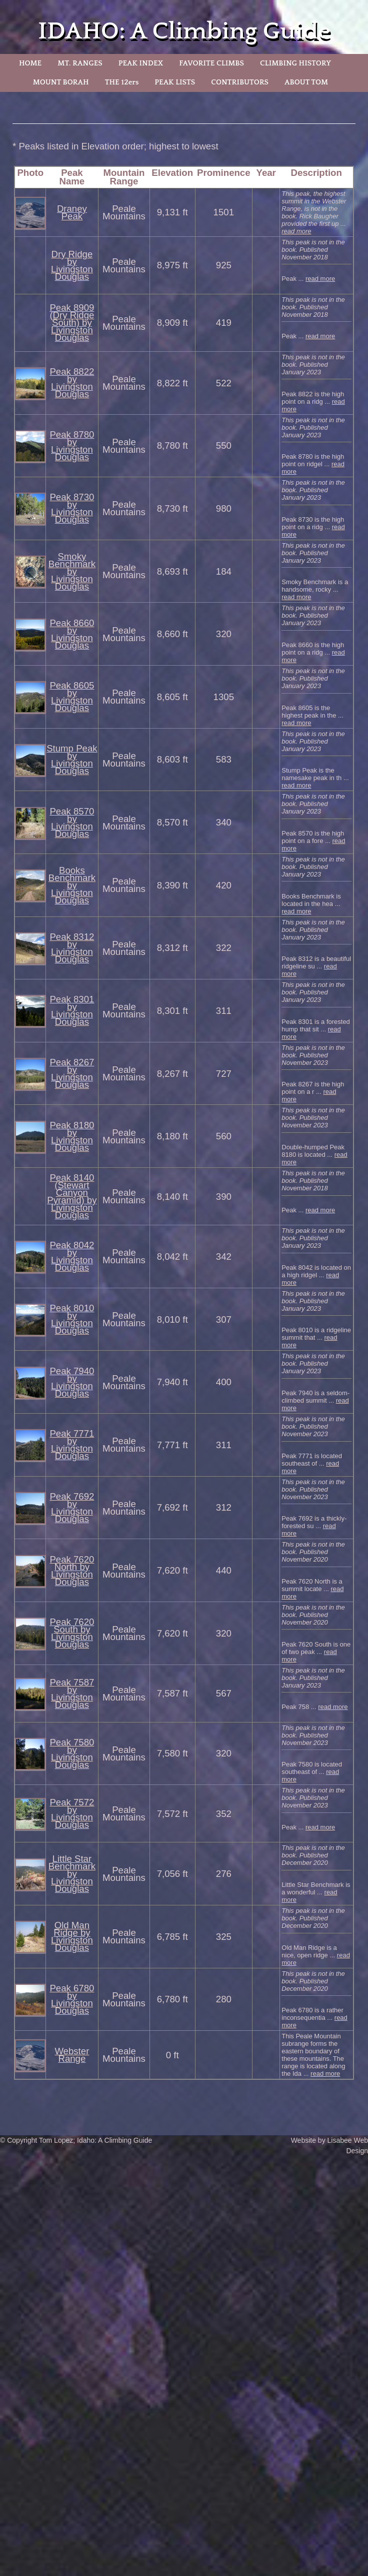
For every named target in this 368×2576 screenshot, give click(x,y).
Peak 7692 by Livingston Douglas (72, 1507)
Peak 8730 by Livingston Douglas (72, 508)
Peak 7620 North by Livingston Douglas (72, 1570)
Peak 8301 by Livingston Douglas (72, 1010)
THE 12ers (122, 82)
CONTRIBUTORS (239, 82)
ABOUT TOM (306, 82)
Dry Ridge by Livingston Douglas (72, 265)
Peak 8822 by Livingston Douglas (72, 382)
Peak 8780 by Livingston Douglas (72, 445)
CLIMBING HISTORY (295, 63)
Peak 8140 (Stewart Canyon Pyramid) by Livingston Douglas (71, 1196)
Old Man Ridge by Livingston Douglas (72, 1936)
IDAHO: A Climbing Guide (184, 31)
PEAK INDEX (141, 63)
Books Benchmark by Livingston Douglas (72, 885)
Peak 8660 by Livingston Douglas (72, 634)
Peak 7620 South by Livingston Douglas (72, 1633)
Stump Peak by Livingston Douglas (71, 759)
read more (296, 231)
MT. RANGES (80, 63)
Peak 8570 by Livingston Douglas (72, 822)
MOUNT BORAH (61, 82)
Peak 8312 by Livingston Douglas (72, 947)
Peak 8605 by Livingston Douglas (72, 696)
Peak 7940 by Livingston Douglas (72, 1382)
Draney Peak (72, 212)
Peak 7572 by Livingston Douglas (72, 1813)
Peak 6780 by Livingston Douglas (72, 1999)
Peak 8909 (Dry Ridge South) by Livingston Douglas (72, 322)
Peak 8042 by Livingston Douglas (72, 1256)
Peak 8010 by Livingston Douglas (72, 1319)
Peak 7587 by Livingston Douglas (72, 1693)
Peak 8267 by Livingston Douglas (72, 1073)
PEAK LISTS (174, 82)
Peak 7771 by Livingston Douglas (72, 1444)
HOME (30, 63)
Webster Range (71, 2055)
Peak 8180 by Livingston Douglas (72, 1136)
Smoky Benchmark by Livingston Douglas (72, 571)
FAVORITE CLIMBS (211, 63)
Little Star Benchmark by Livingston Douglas (72, 1873)
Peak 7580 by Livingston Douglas (72, 1753)
